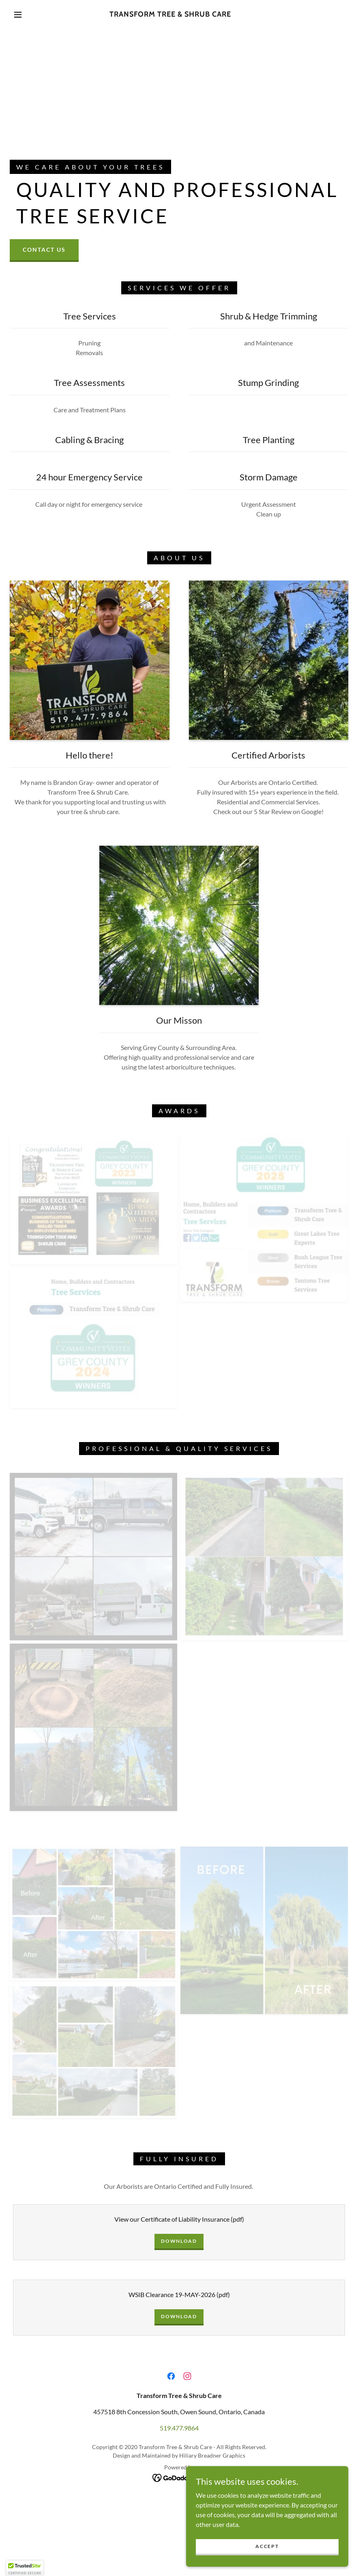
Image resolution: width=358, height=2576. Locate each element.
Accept (267, 2546)
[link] (170, 14)
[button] (18, 14)
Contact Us (44, 249)
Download (179, 2241)
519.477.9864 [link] (179, 2428)
